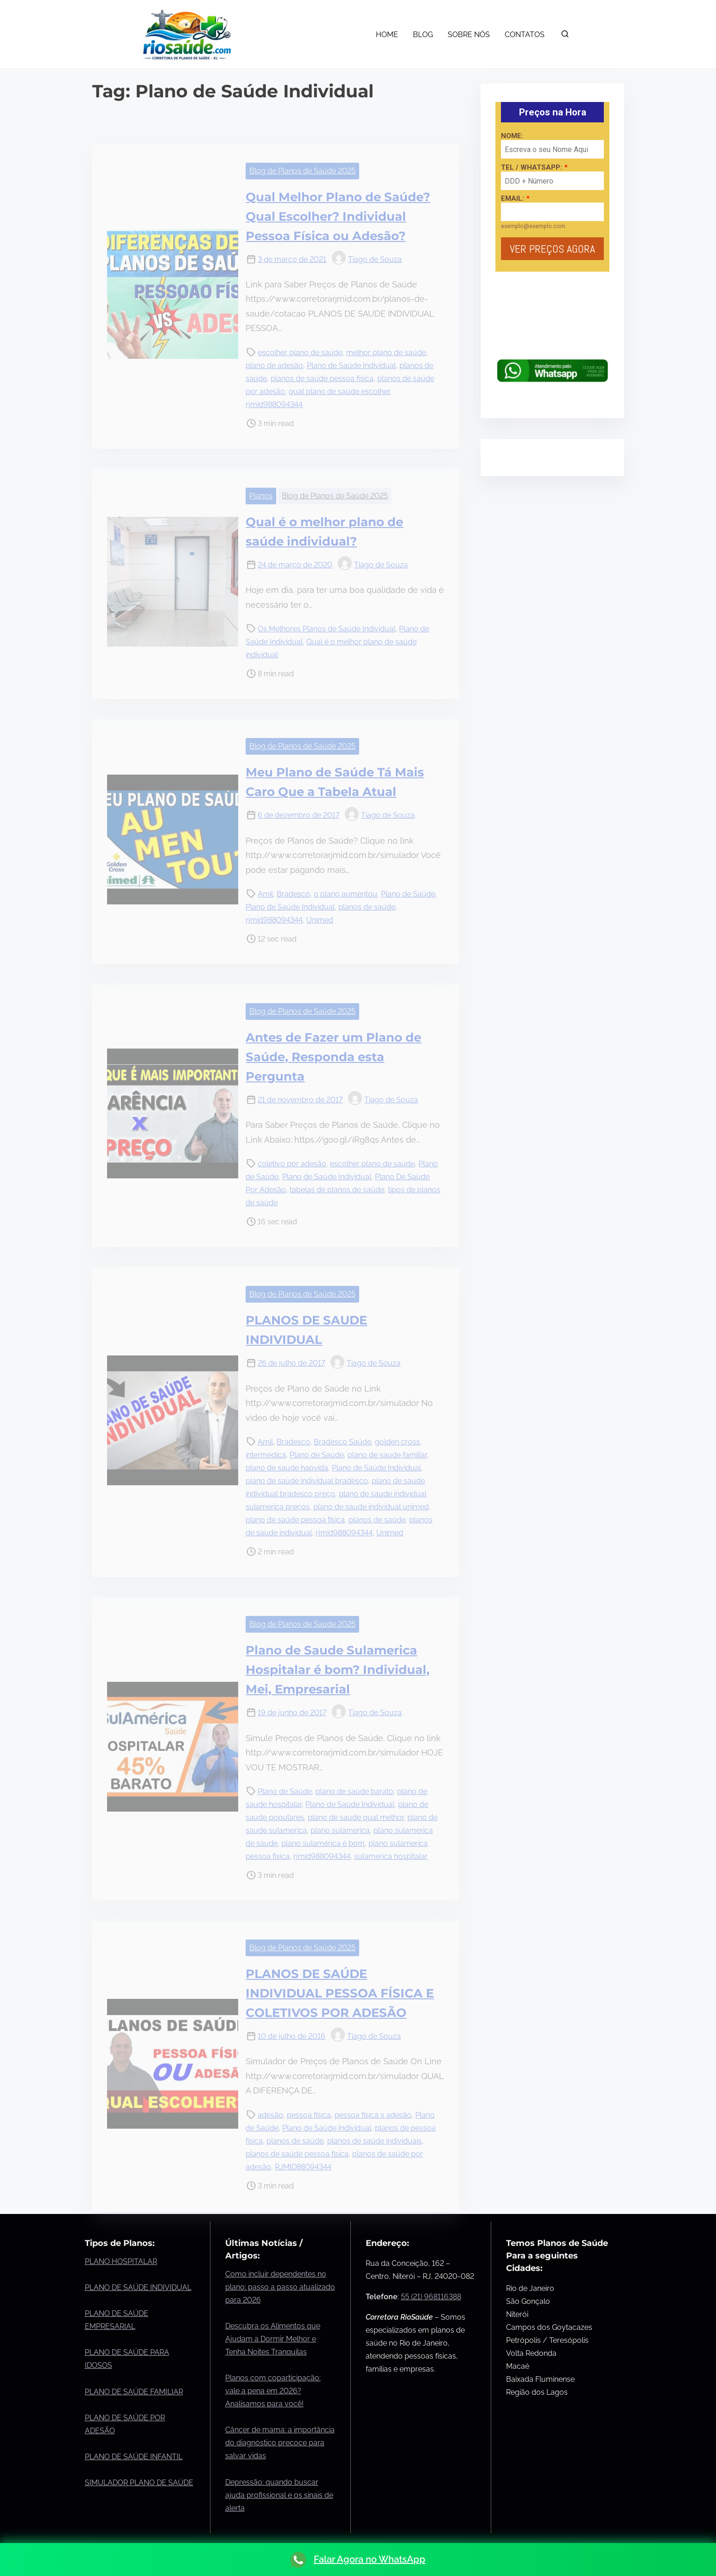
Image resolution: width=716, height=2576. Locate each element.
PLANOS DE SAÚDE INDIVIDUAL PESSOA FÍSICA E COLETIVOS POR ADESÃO (340, 1993)
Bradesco (293, 894)
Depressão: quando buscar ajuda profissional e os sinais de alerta (279, 2495)
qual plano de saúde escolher (339, 391)
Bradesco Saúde (342, 1441)
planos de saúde (366, 907)
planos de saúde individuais (374, 2141)
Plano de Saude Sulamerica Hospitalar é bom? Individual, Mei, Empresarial (338, 1670)
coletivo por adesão (292, 1163)
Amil (265, 894)
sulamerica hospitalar (391, 1856)
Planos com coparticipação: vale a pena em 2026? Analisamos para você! (273, 2390)
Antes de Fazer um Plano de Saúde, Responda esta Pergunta (333, 1057)
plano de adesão (274, 365)
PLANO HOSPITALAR (121, 2261)
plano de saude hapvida (287, 1467)
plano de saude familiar (387, 1454)
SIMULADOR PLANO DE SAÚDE (139, 2482)
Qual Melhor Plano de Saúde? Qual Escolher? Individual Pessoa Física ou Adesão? (338, 216)
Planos (260, 495)
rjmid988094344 (274, 404)
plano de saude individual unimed (371, 1506)
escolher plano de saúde (300, 352)
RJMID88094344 (303, 2167)
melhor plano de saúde (386, 352)
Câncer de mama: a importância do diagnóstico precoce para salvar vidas (280, 2442)
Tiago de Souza (367, 259)
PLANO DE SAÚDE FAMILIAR (134, 2391)
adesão (270, 2115)
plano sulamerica (340, 1830)
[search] (565, 36)
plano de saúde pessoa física (295, 1519)
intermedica (266, 1454)
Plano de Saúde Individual (351, 365)
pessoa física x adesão (373, 2115)
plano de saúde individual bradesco (307, 1480)
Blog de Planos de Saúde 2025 (302, 170)
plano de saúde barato (354, 1791)
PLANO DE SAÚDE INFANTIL (134, 2456)
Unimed (319, 920)
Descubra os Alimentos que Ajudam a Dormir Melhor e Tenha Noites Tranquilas (272, 2339)
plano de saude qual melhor (356, 1817)
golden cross (397, 1441)
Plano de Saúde (408, 894)
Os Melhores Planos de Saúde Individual (326, 628)
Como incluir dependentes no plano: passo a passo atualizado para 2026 (280, 2287)
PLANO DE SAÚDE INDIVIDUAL (138, 2287)
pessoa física (309, 2115)
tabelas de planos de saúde (337, 1189)
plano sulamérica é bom (323, 1843)
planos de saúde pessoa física (322, 378)
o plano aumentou (345, 894)
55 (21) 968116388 (431, 2296)
